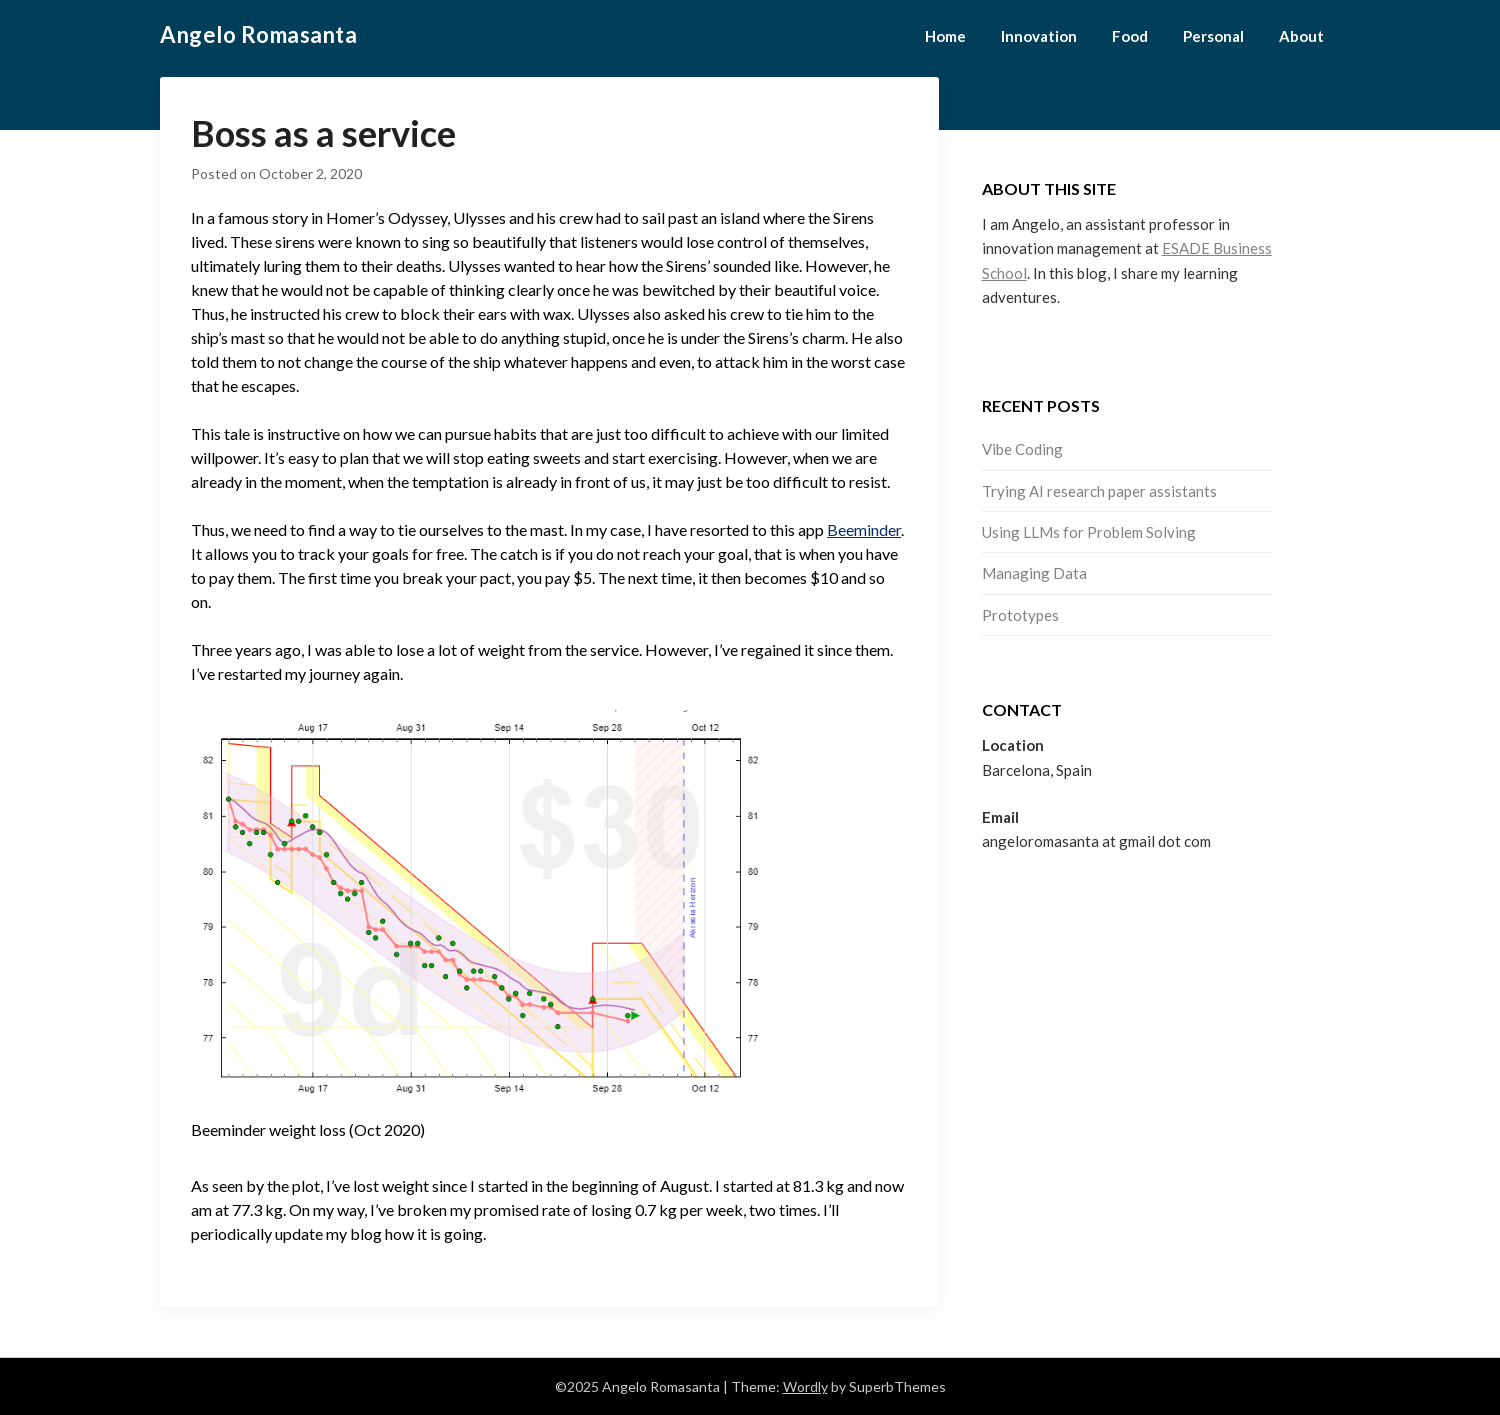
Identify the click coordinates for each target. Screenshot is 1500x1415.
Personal (1213, 36)
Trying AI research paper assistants (1099, 491)
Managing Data (1034, 573)
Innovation (1039, 36)
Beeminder (864, 529)
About (1301, 36)
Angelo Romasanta (258, 34)
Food (1130, 36)
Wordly (805, 1386)
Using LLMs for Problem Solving (1089, 532)
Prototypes (1020, 615)
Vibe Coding (1022, 449)
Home (945, 36)
